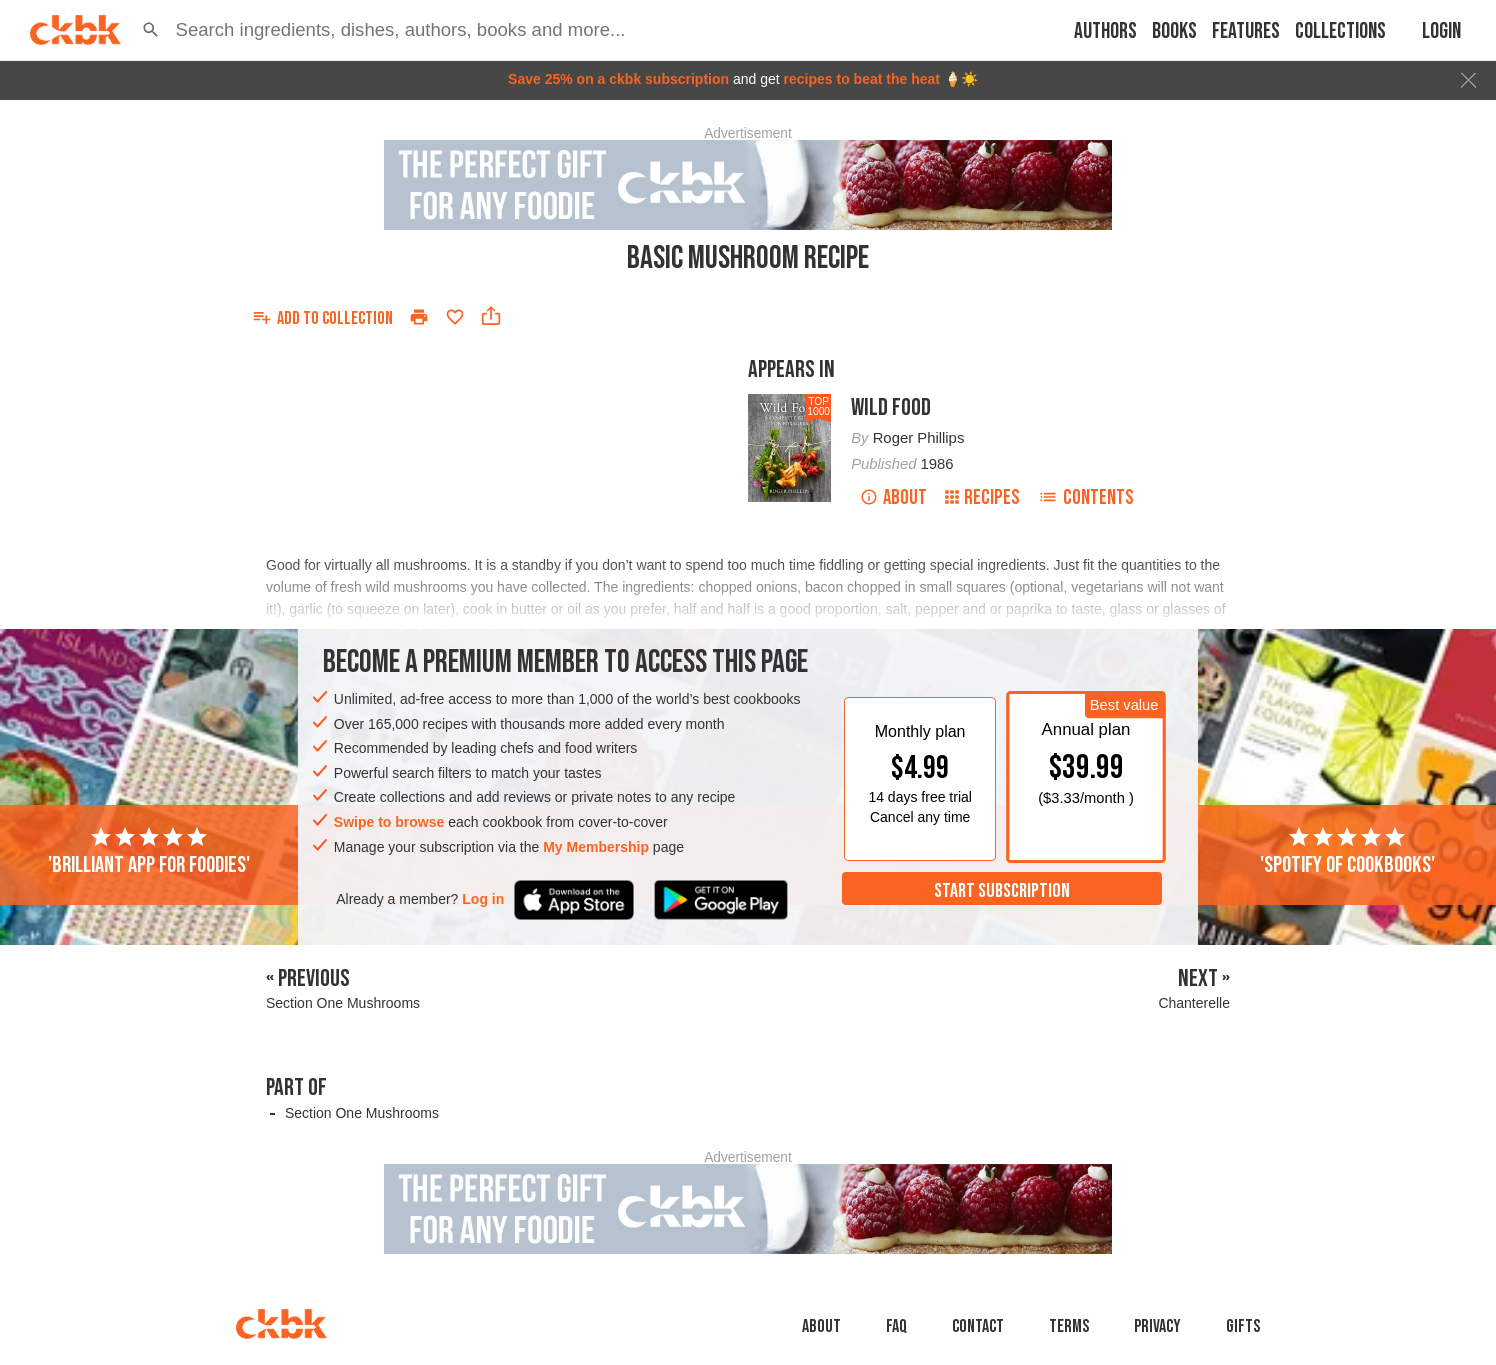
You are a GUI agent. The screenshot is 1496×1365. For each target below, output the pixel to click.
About (893, 497)
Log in (483, 899)
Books (1174, 31)
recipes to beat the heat (862, 79)
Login (1441, 31)
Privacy (1157, 1326)
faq (896, 1326)
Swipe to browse (389, 822)
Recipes (982, 497)
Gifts (1243, 1326)
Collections (1340, 31)
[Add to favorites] (455, 317)
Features (1246, 31)
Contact (978, 1326)
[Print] (419, 317)
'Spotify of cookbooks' (1347, 852)
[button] (151, 30)
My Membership (596, 847)
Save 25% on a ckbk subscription (618, 79)
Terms (1069, 1326)
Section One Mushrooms (362, 1113)
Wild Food (891, 407)
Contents (1086, 497)
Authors (1105, 31)
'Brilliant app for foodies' (149, 852)
